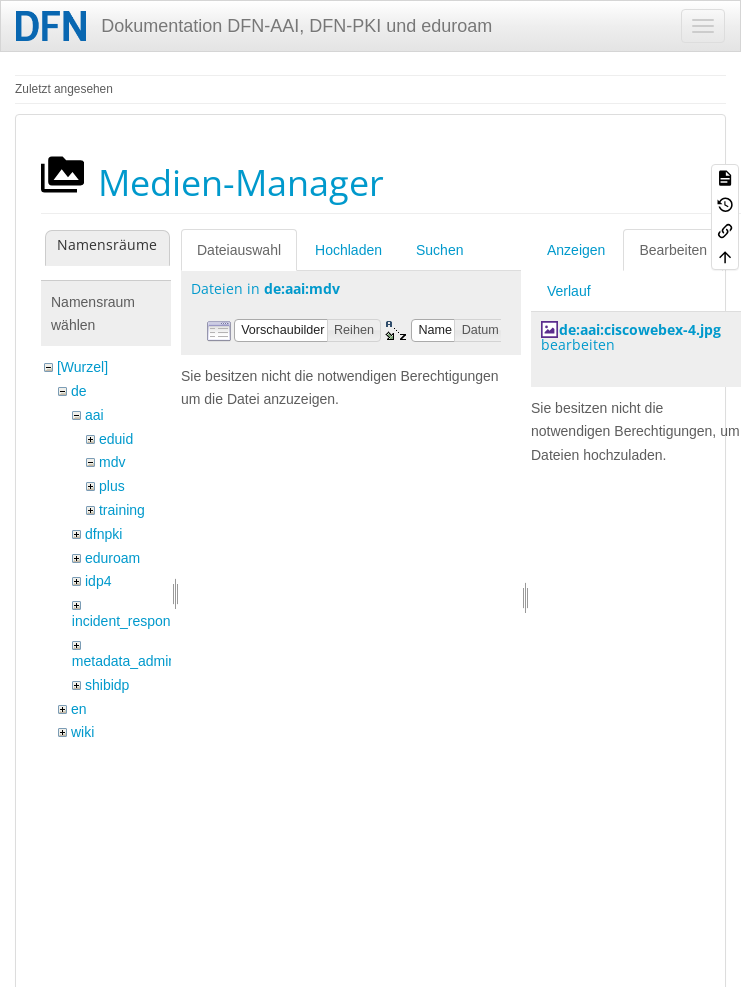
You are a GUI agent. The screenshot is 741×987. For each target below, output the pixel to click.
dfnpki (103, 534)
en (79, 709)
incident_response (129, 621)
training (122, 510)
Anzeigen (576, 250)
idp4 (98, 581)
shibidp (107, 685)
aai (94, 415)
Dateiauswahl (239, 250)
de (79, 391)
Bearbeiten (673, 250)
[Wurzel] (82, 367)
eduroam (112, 558)
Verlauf (569, 291)
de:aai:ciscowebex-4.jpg (640, 329)
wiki (82, 732)
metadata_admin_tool (139, 661)
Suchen (439, 250)
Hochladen (348, 250)
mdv (112, 462)
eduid (116, 439)
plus (112, 486)
